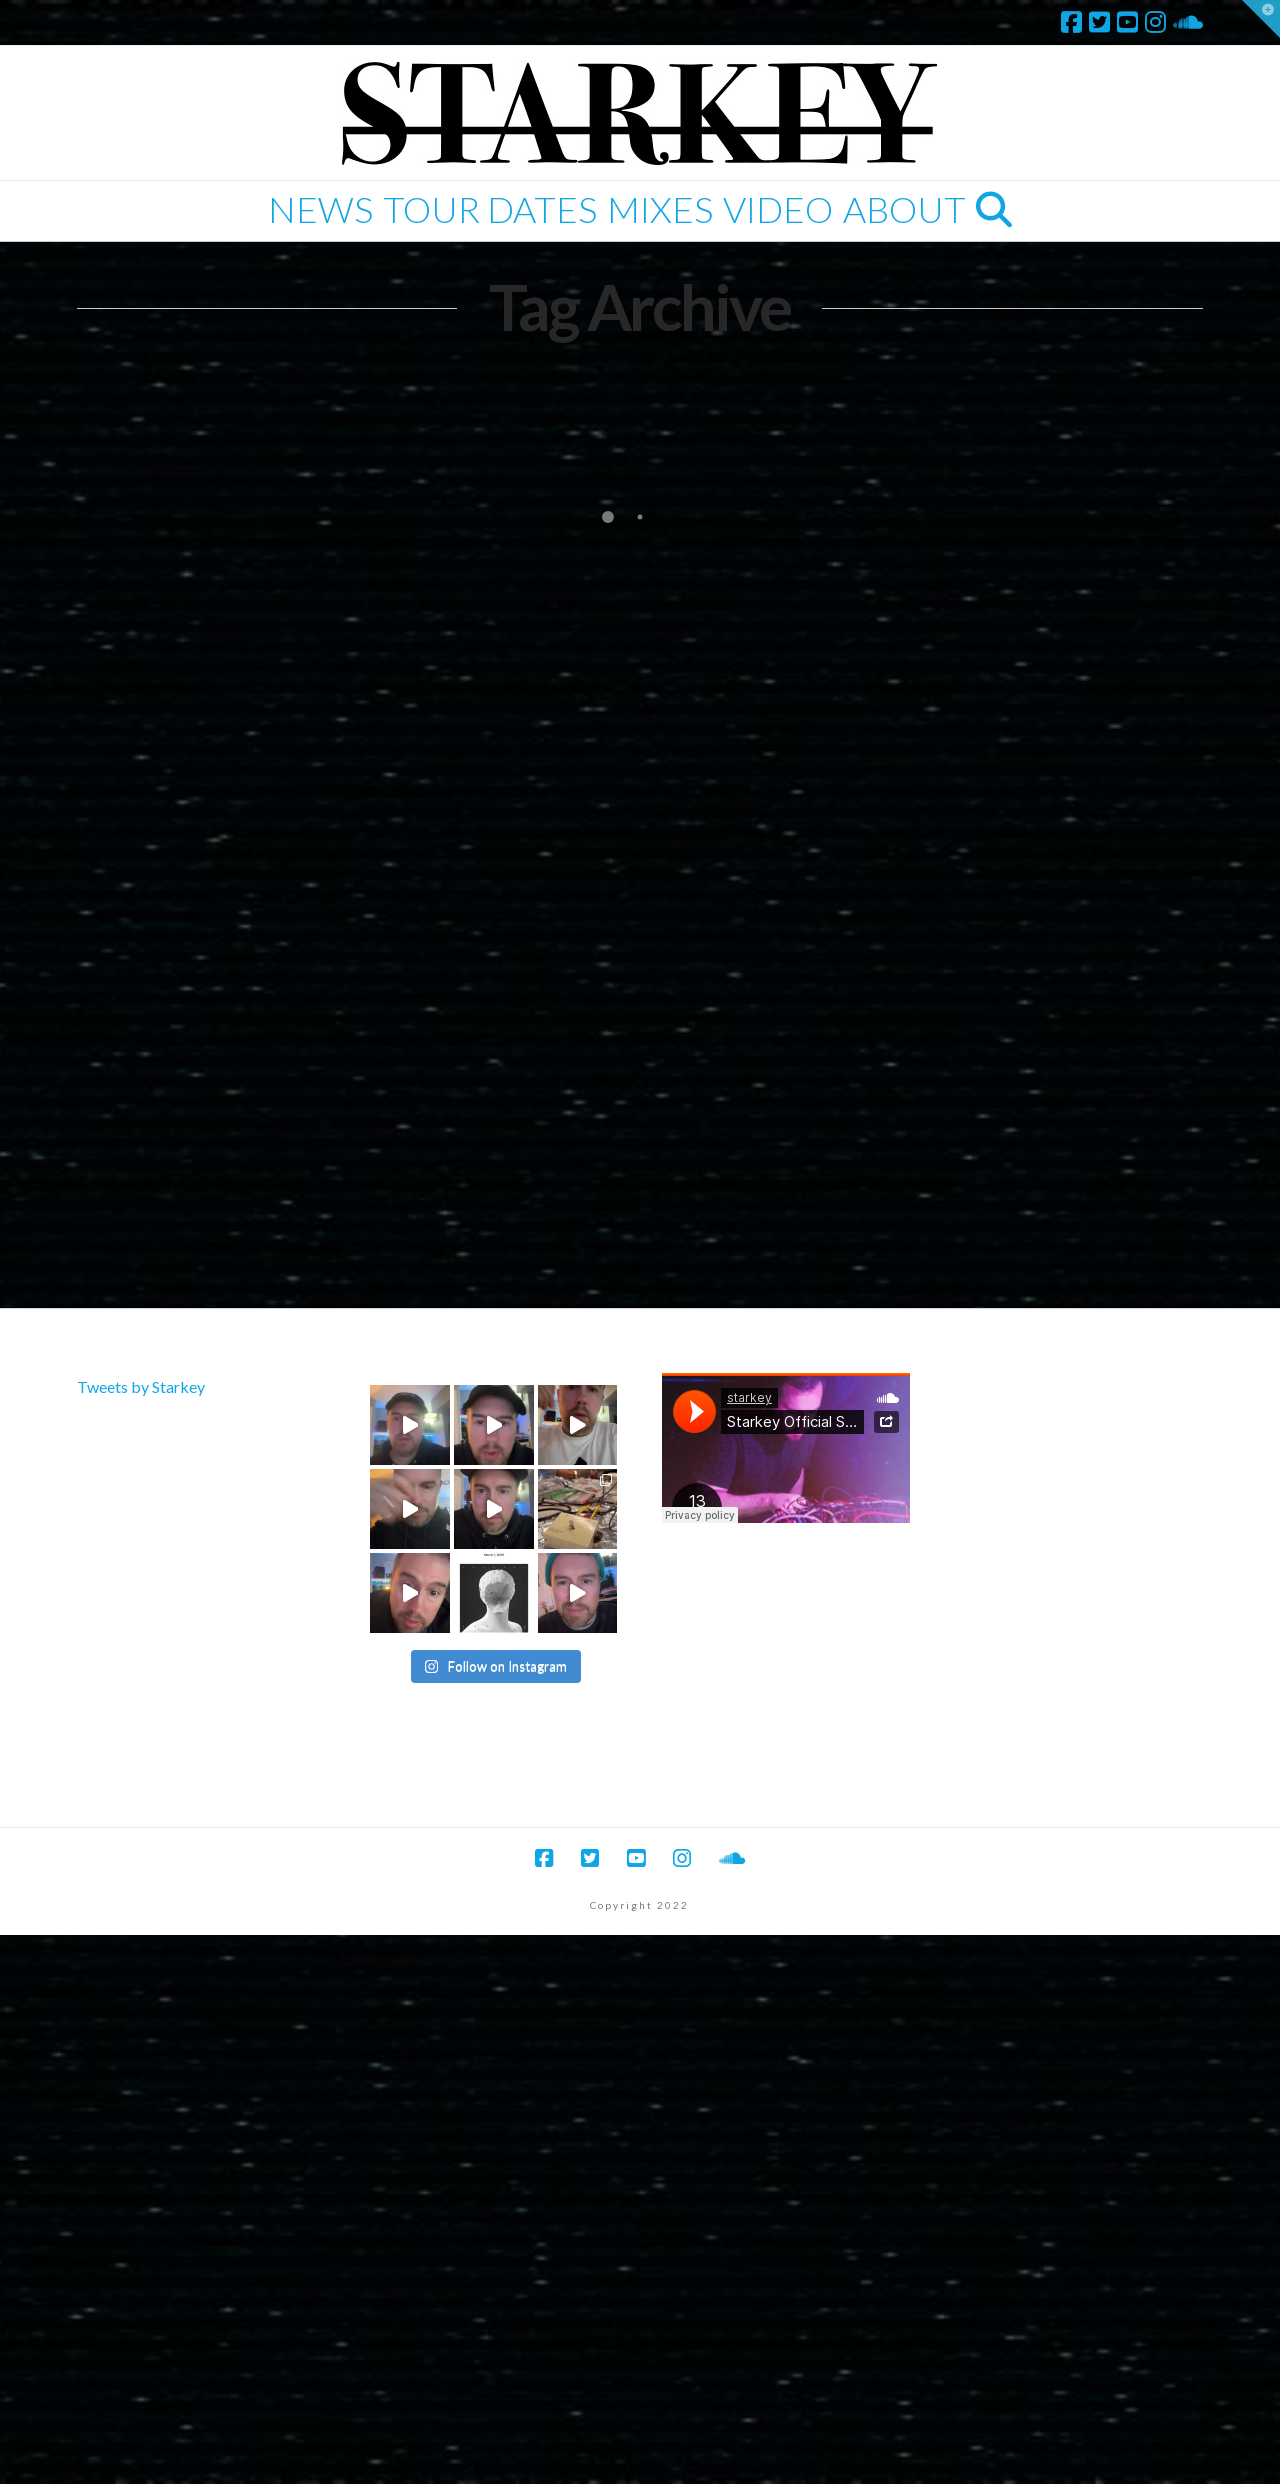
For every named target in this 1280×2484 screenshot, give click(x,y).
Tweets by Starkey (141, 1386)
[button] (1261, 19)
